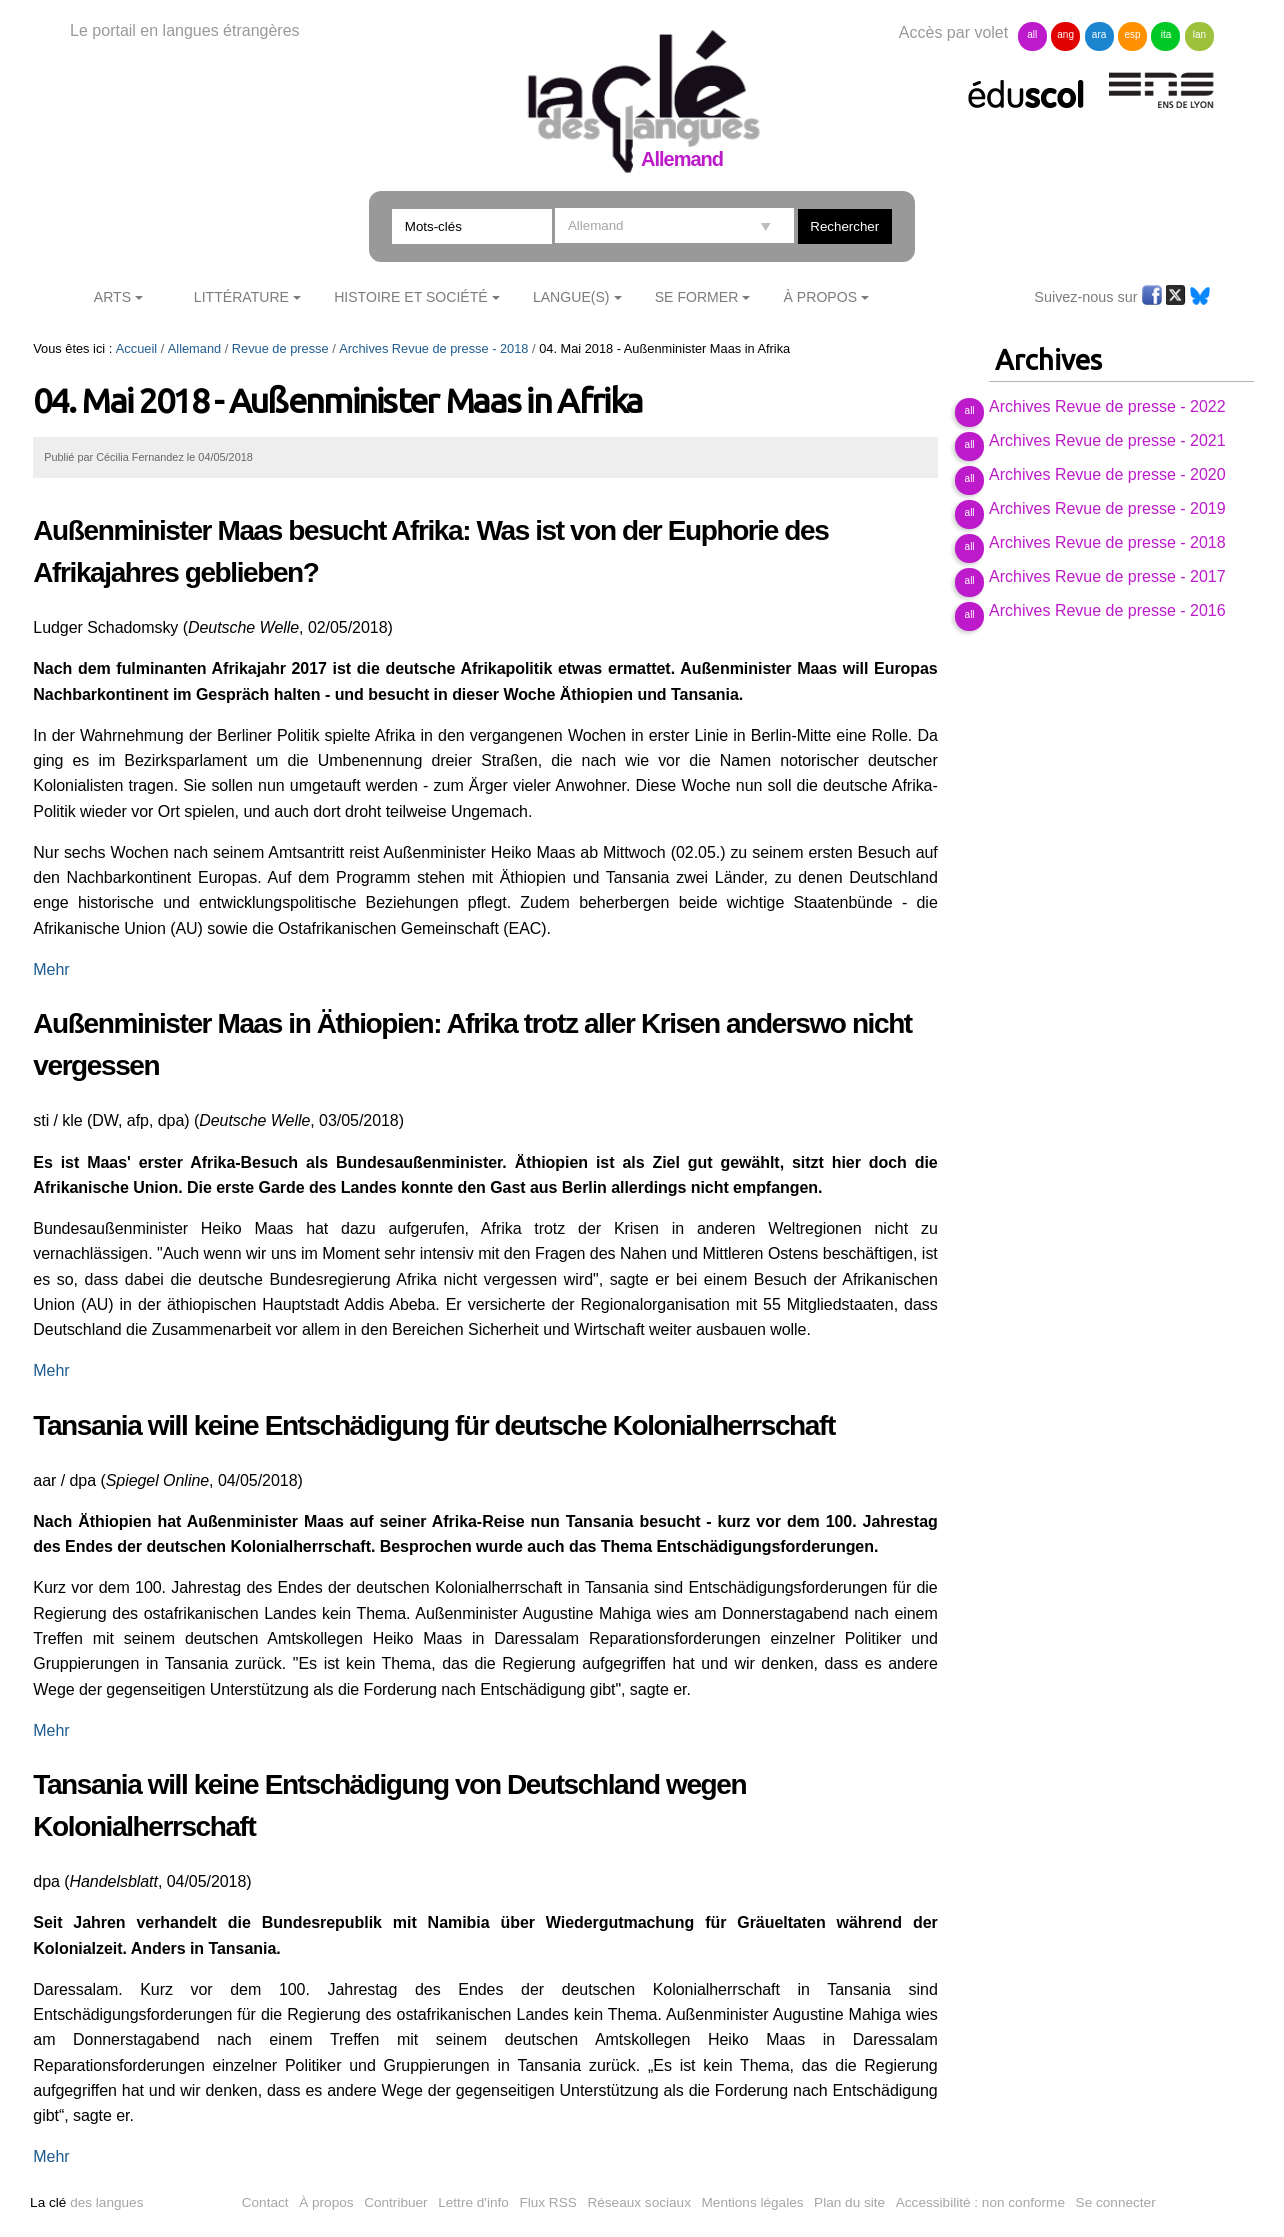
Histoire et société (411, 297)
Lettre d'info (473, 2202)
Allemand (194, 348)
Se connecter (1116, 2202)
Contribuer (395, 2202)
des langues (86, 2202)
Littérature (241, 297)
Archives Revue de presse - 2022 (1107, 406)
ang (1065, 34)
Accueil (136, 348)
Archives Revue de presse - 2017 (1107, 576)
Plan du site (849, 2202)
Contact (265, 2202)
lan (1199, 34)
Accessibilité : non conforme (980, 2202)
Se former (697, 297)
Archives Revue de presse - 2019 (1107, 508)
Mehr (51, 969)
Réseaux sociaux (639, 2202)
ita (1166, 34)
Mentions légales (753, 2202)
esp (1132, 34)
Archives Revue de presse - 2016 (1107, 610)
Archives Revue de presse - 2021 (1107, 440)
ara (1099, 34)
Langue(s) (571, 297)
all (1032, 34)
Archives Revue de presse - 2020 (1107, 474)
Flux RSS (547, 2202)
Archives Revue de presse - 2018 (433, 348)
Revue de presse (280, 348)
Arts (112, 297)
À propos (326, 2202)
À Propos (821, 297)
